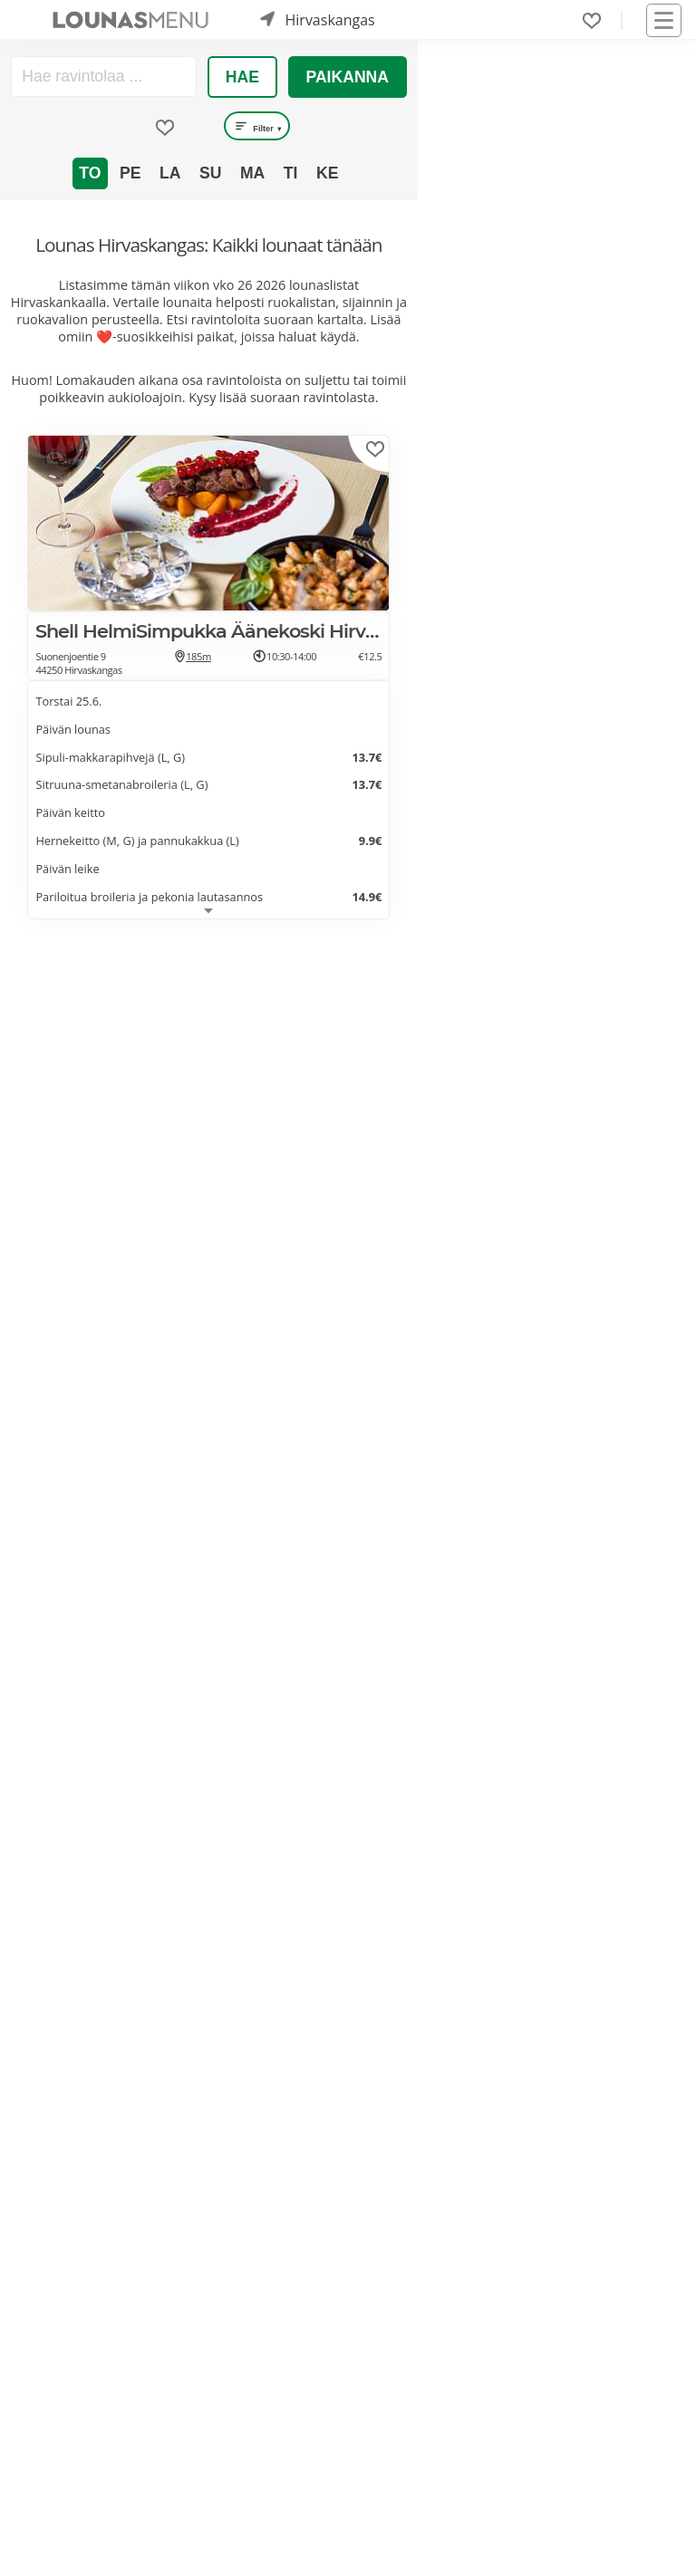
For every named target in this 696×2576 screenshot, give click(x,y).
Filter (257, 125)
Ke (327, 173)
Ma (252, 173)
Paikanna (347, 77)
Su (210, 173)
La (170, 173)
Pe (130, 173)
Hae (242, 77)
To (90, 173)
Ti (291, 173)
